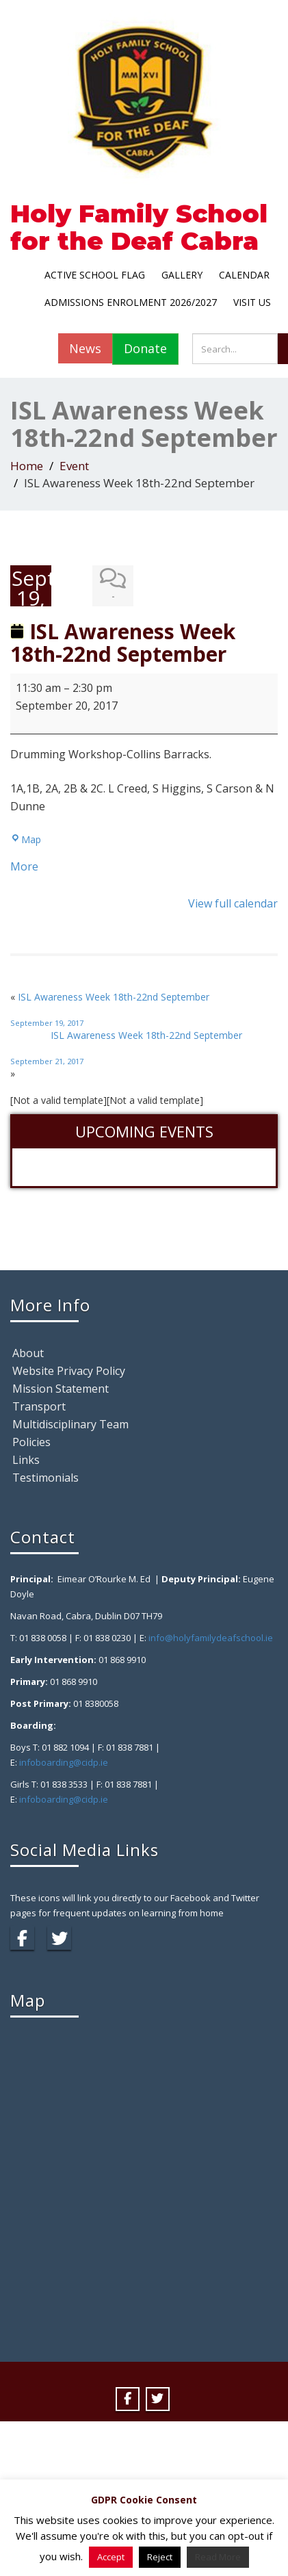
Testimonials (45, 1477)
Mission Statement (60, 1388)
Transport (39, 1406)
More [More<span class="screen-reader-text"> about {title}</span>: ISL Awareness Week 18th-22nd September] (24, 866)
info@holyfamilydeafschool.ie (210, 1638)
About (28, 1353)
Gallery (181, 274)
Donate (145, 348)
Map (25, 839)
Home (26, 466)
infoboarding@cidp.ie (63, 1762)
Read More (218, 2557)
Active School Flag (94, 274)
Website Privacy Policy (68, 1370)
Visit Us (252, 302)
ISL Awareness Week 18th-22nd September (144, 1009)
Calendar (244, 274)
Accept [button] (111, 2557)
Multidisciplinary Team (70, 1424)
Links (26, 1459)
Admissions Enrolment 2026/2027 (130, 302)
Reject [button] (159, 2557)
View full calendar (233, 903)
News (85, 348)
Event (74, 466)
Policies (31, 1442)
